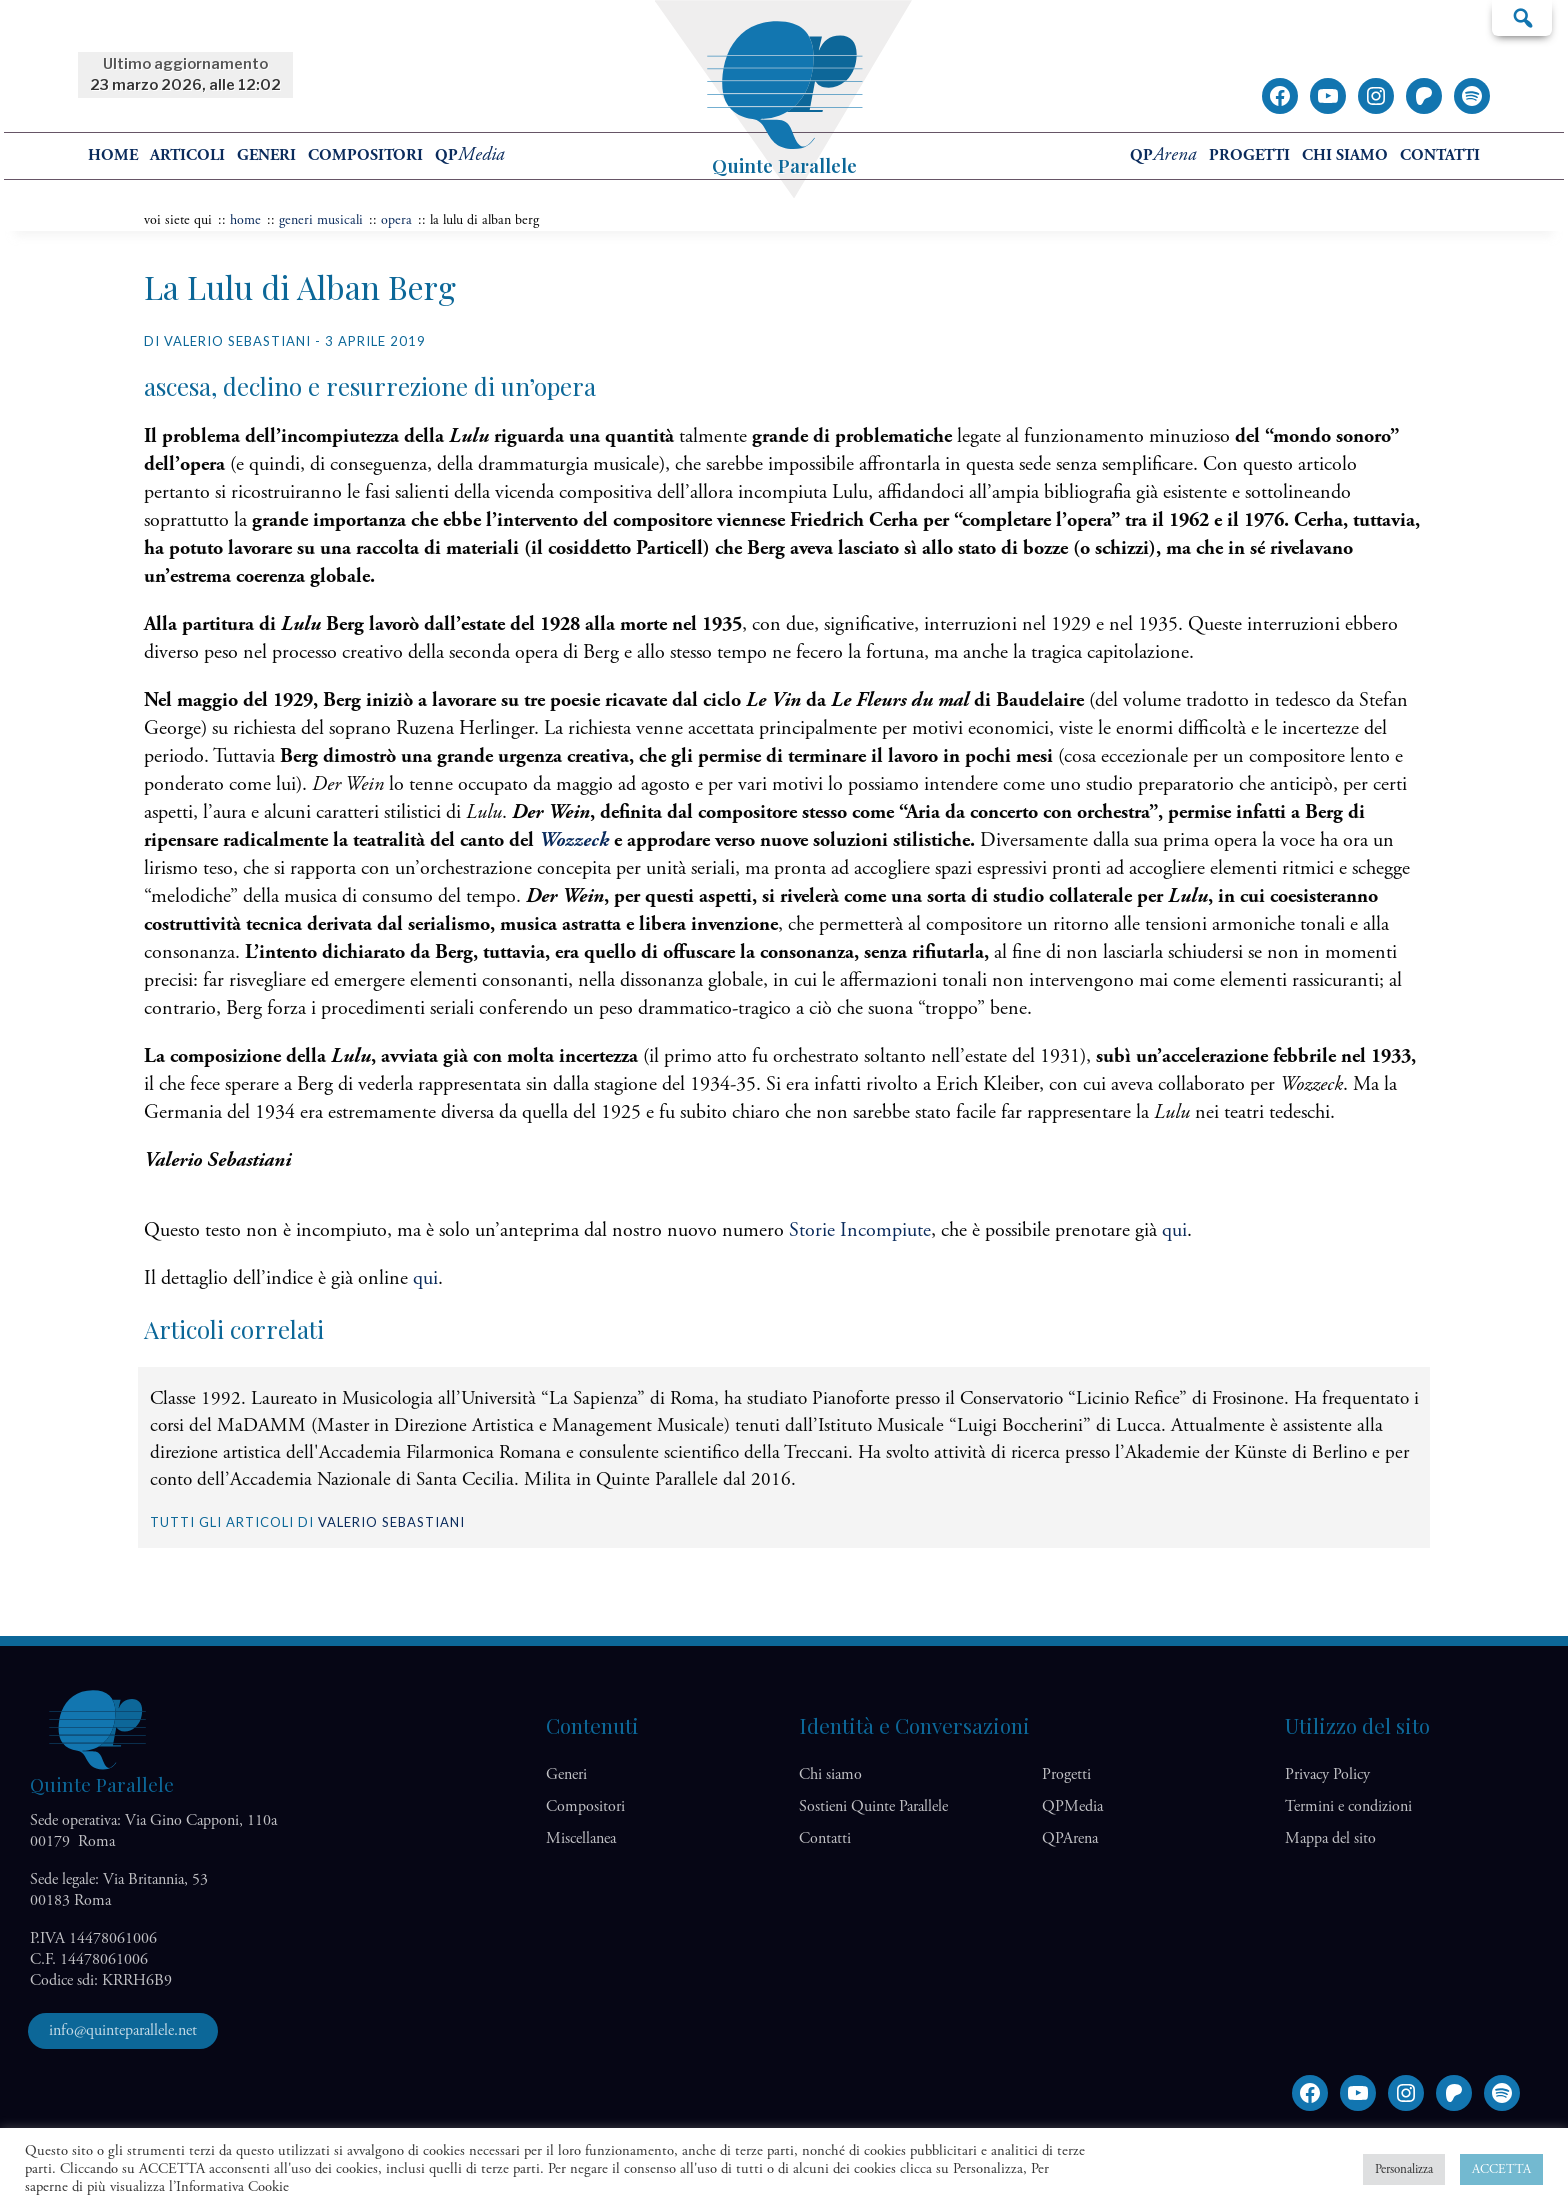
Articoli (187, 155)
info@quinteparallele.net (123, 2030)
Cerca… (1522, 17)
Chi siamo (1345, 155)
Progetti (1249, 155)
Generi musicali (321, 220)
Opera (396, 220)
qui (1174, 1230)
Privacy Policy (1327, 1774)
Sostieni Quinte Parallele (873, 1806)
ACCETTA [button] (1501, 2169)
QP (470, 155)
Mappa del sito (1330, 1838)
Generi (266, 155)
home (113, 155)
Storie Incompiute (857, 1230)
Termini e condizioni (1348, 1806)
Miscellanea (581, 1838)
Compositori (365, 155)
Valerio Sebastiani (391, 1522)
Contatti (1440, 155)
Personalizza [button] (1404, 2169)
